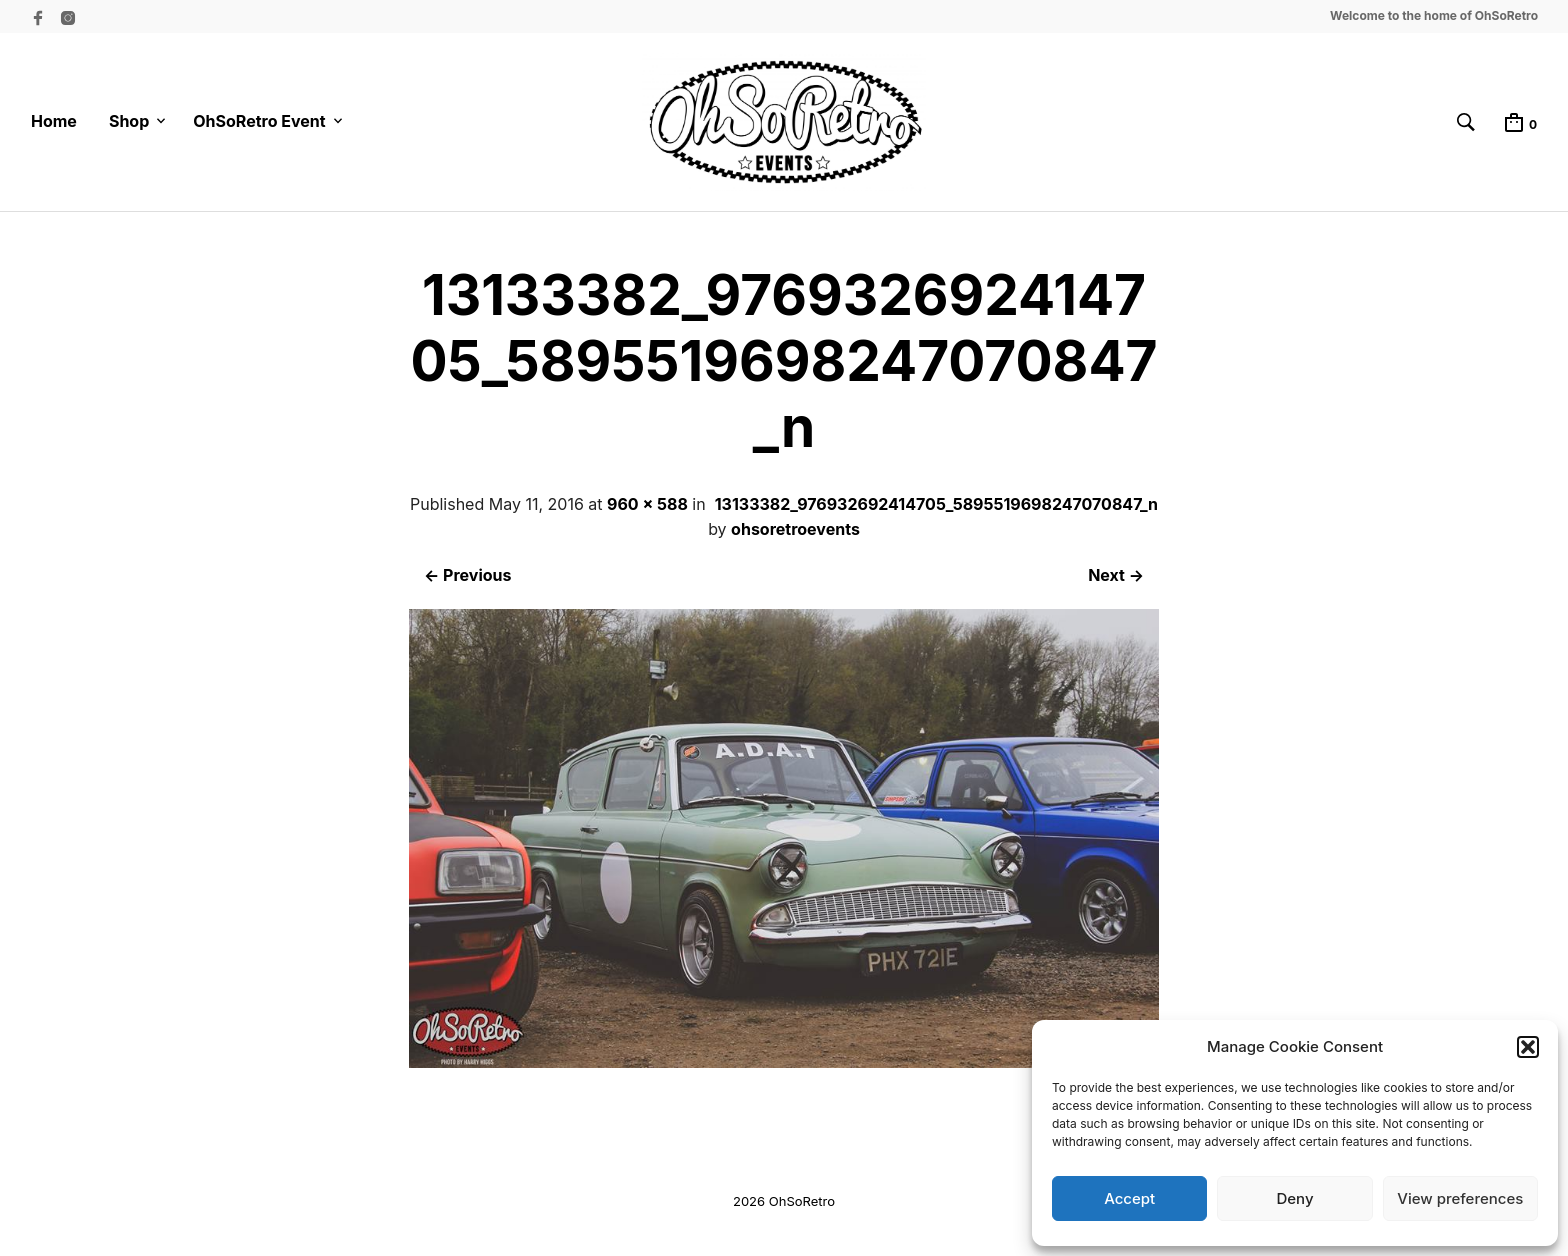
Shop (129, 121)
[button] (1528, 1047)
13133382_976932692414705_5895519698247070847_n (936, 504)
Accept (1129, 1198)
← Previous (467, 575)
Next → (1116, 575)
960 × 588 (647, 504)
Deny (1294, 1198)
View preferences (1460, 1198)
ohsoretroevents (795, 529)
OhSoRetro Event (259, 121)
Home (54, 121)
